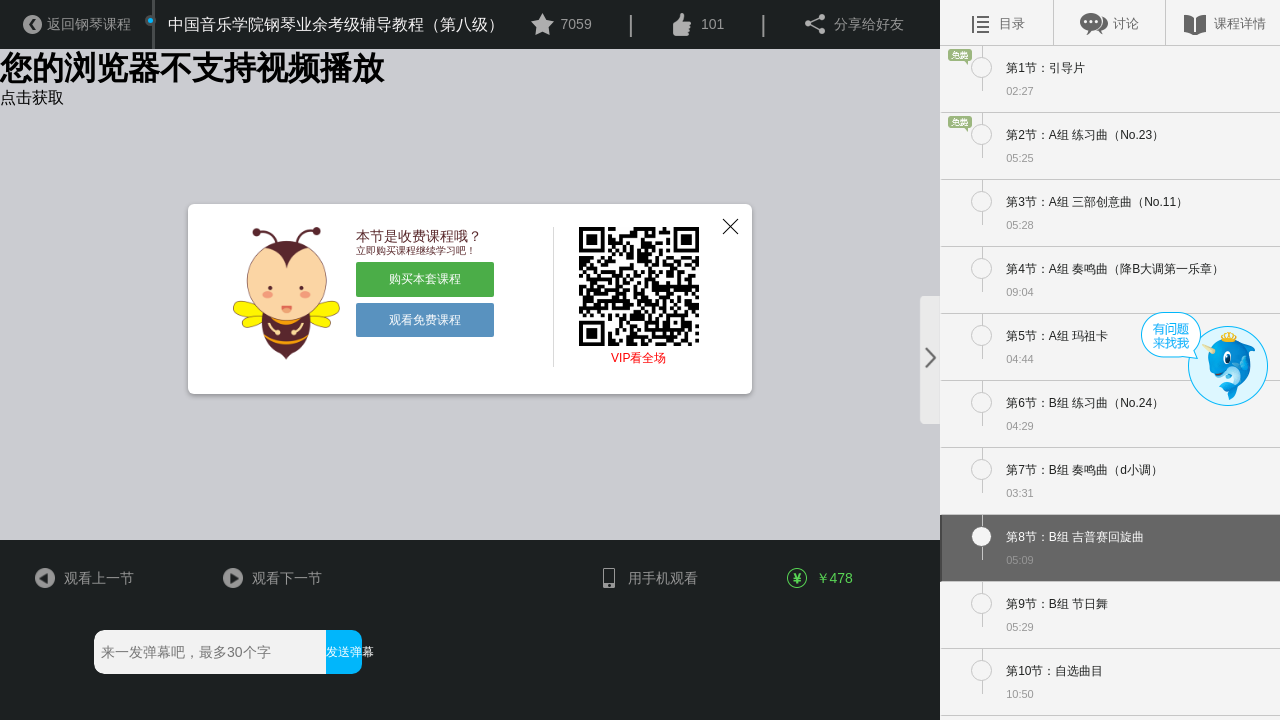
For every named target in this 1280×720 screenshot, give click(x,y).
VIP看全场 (638, 358)
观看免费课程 (425, 320)
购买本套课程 (425, 279)
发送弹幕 (343, 652)
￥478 (821, 578)
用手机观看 (647, 578)
